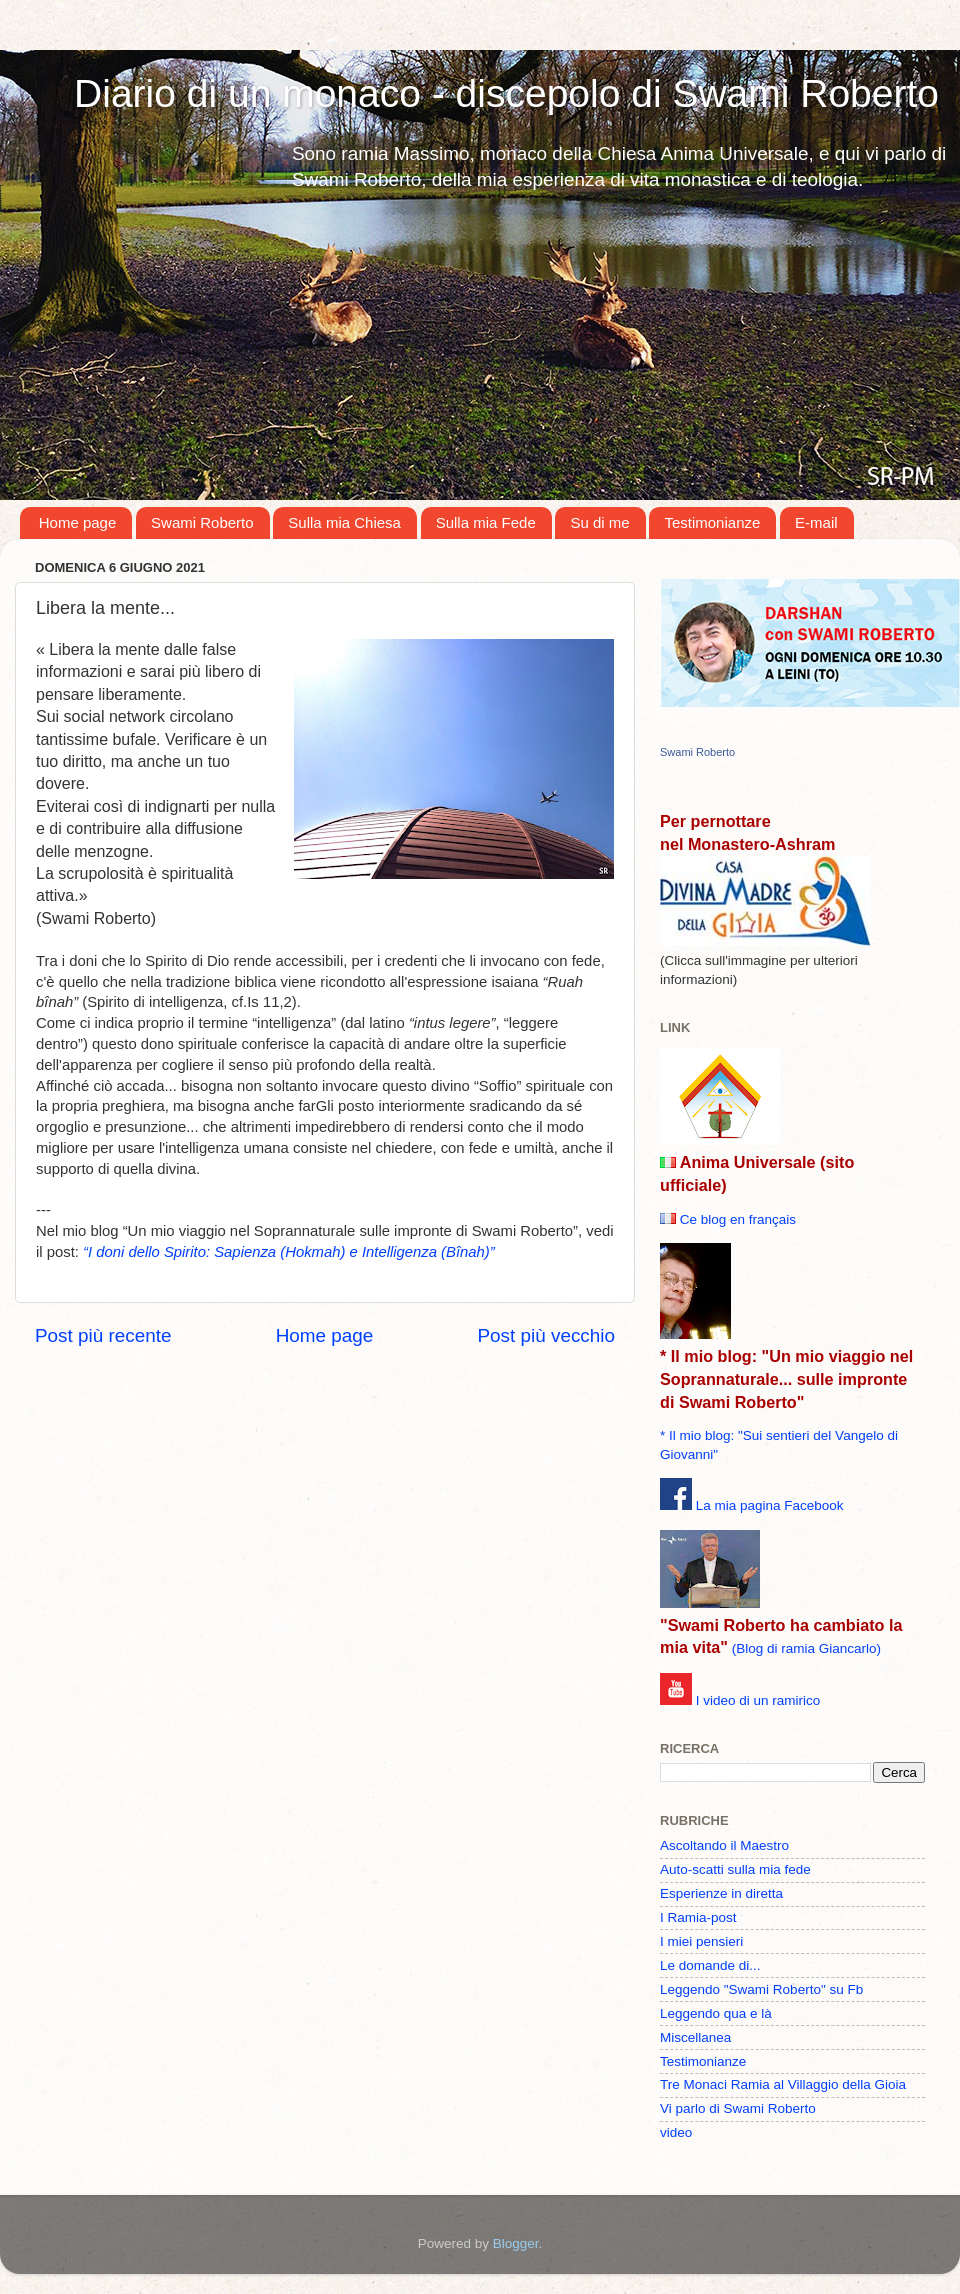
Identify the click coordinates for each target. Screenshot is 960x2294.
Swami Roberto (202, 522)
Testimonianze (712, 522)
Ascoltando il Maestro (724, 1845)
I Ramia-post (698, 1917)
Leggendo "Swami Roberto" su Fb (761, 1989)
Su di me (599, 522)
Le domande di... (710, 1965)
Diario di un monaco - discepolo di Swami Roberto (506, 93)
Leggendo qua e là (716, 2013)
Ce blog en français (738, 1219)
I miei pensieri (701, 1941)
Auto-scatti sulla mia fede (735, 1869)
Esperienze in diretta (721, 1893)
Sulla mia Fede (486, 522)
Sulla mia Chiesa (344, 522)
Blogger (516, 2243)
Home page (78, 522)
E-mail (816, 522)
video (676, 2132)
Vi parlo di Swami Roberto (738, 2108)
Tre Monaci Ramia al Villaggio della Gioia (783, 2084)
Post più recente (103, 1335)
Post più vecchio (546, 1335)
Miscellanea (695, 2037)
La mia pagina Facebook (770, 1505)
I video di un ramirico (758, 1700)
